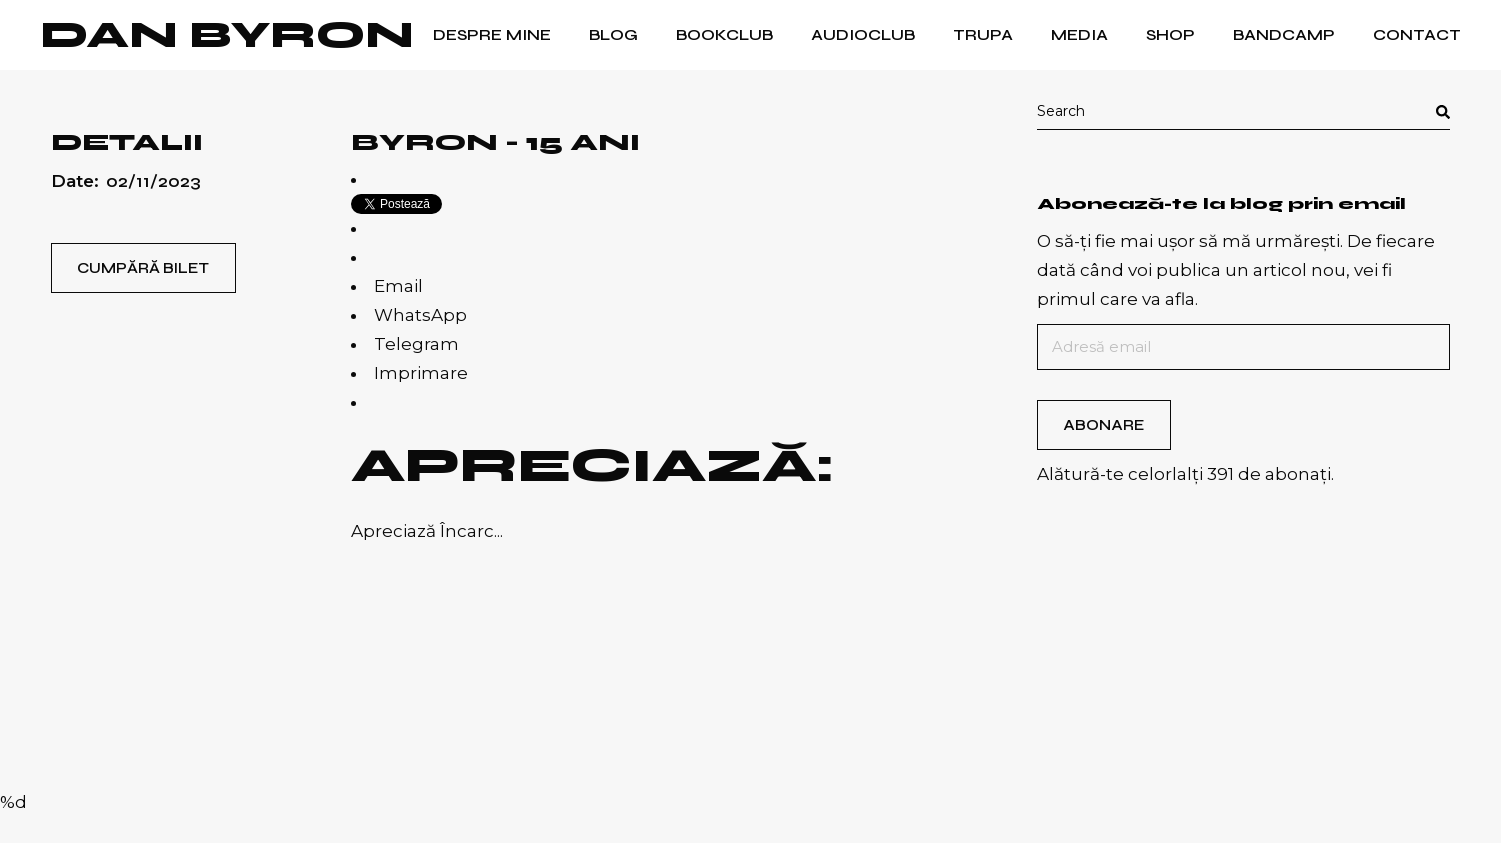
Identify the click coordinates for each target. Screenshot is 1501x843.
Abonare (1103, 425)
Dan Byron (227, 35)
